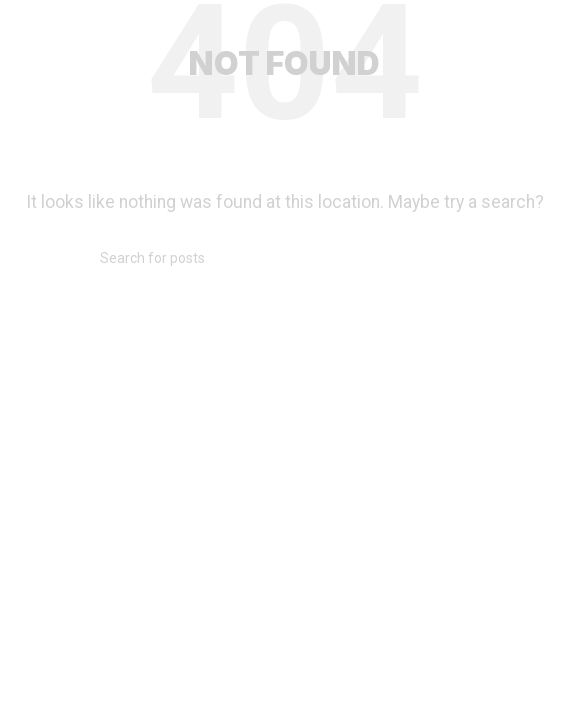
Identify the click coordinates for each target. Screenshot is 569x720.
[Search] (285, 258)
